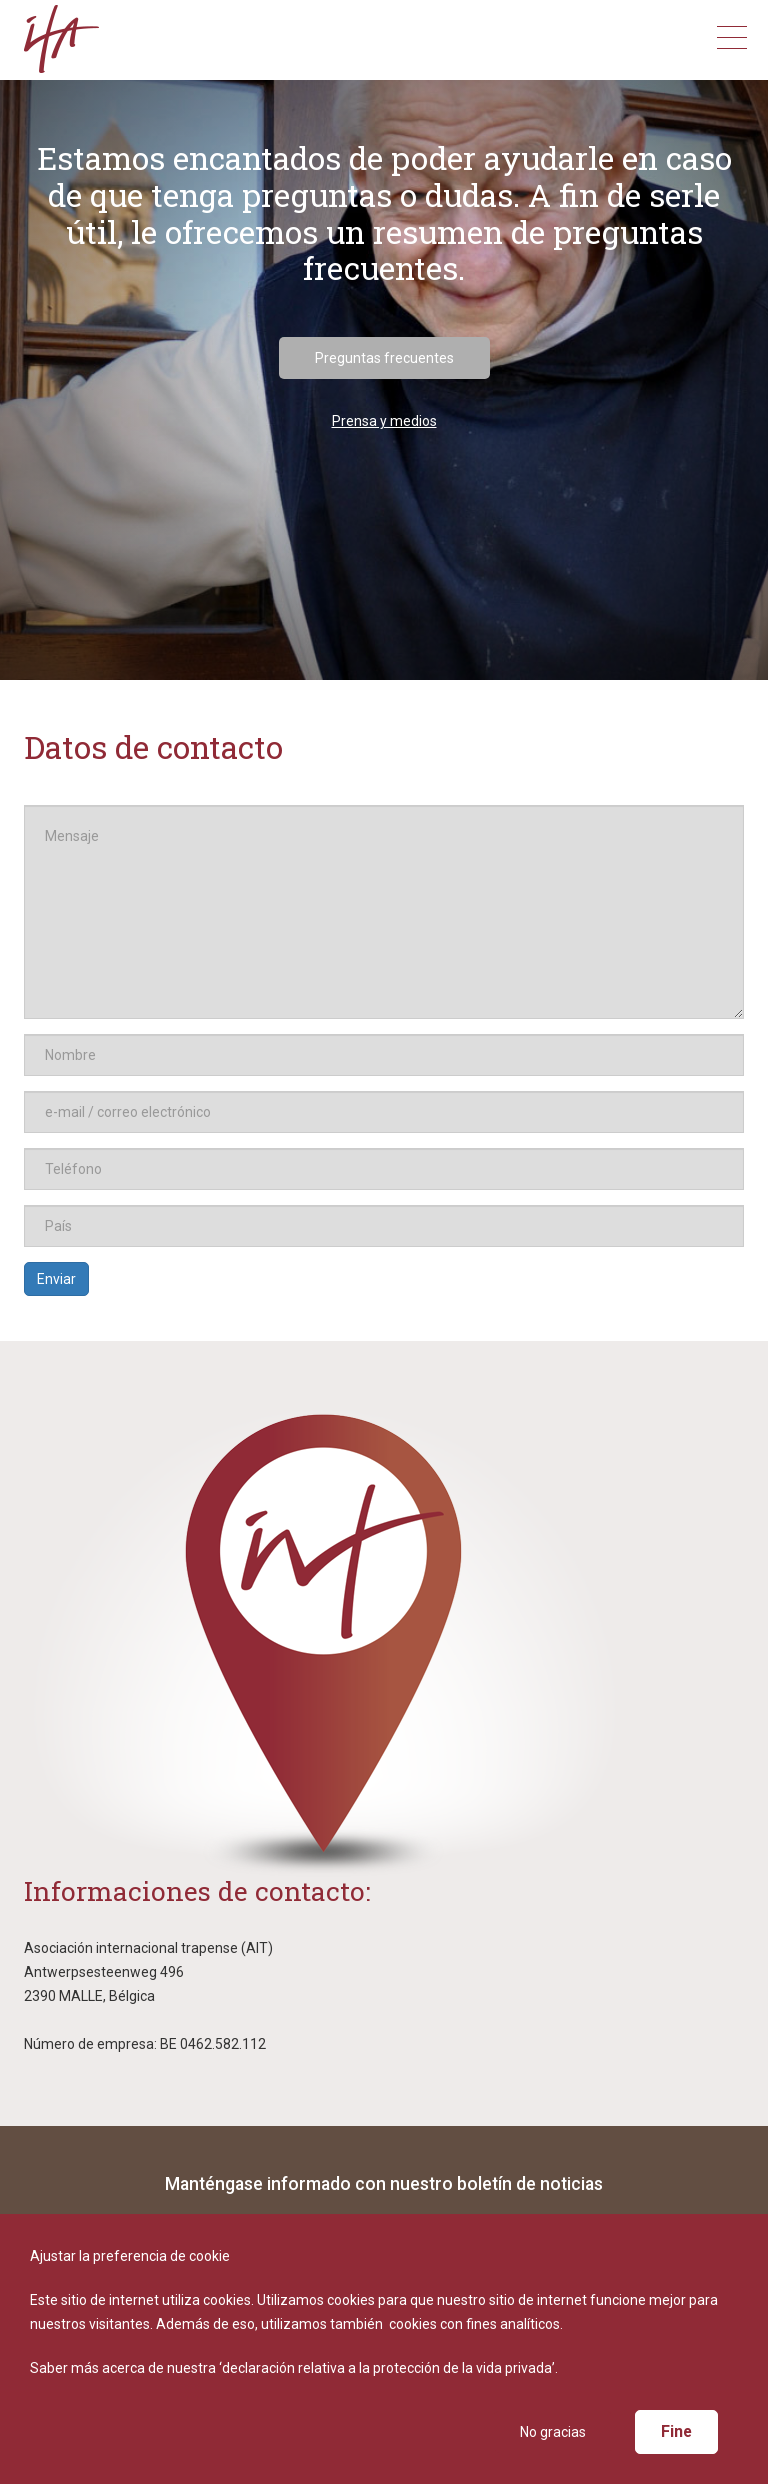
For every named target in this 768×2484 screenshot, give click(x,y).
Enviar (56, 1279)
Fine (676, 2431)
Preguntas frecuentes (384, 358)
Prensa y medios (384, 421)
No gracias (553, 2432)
